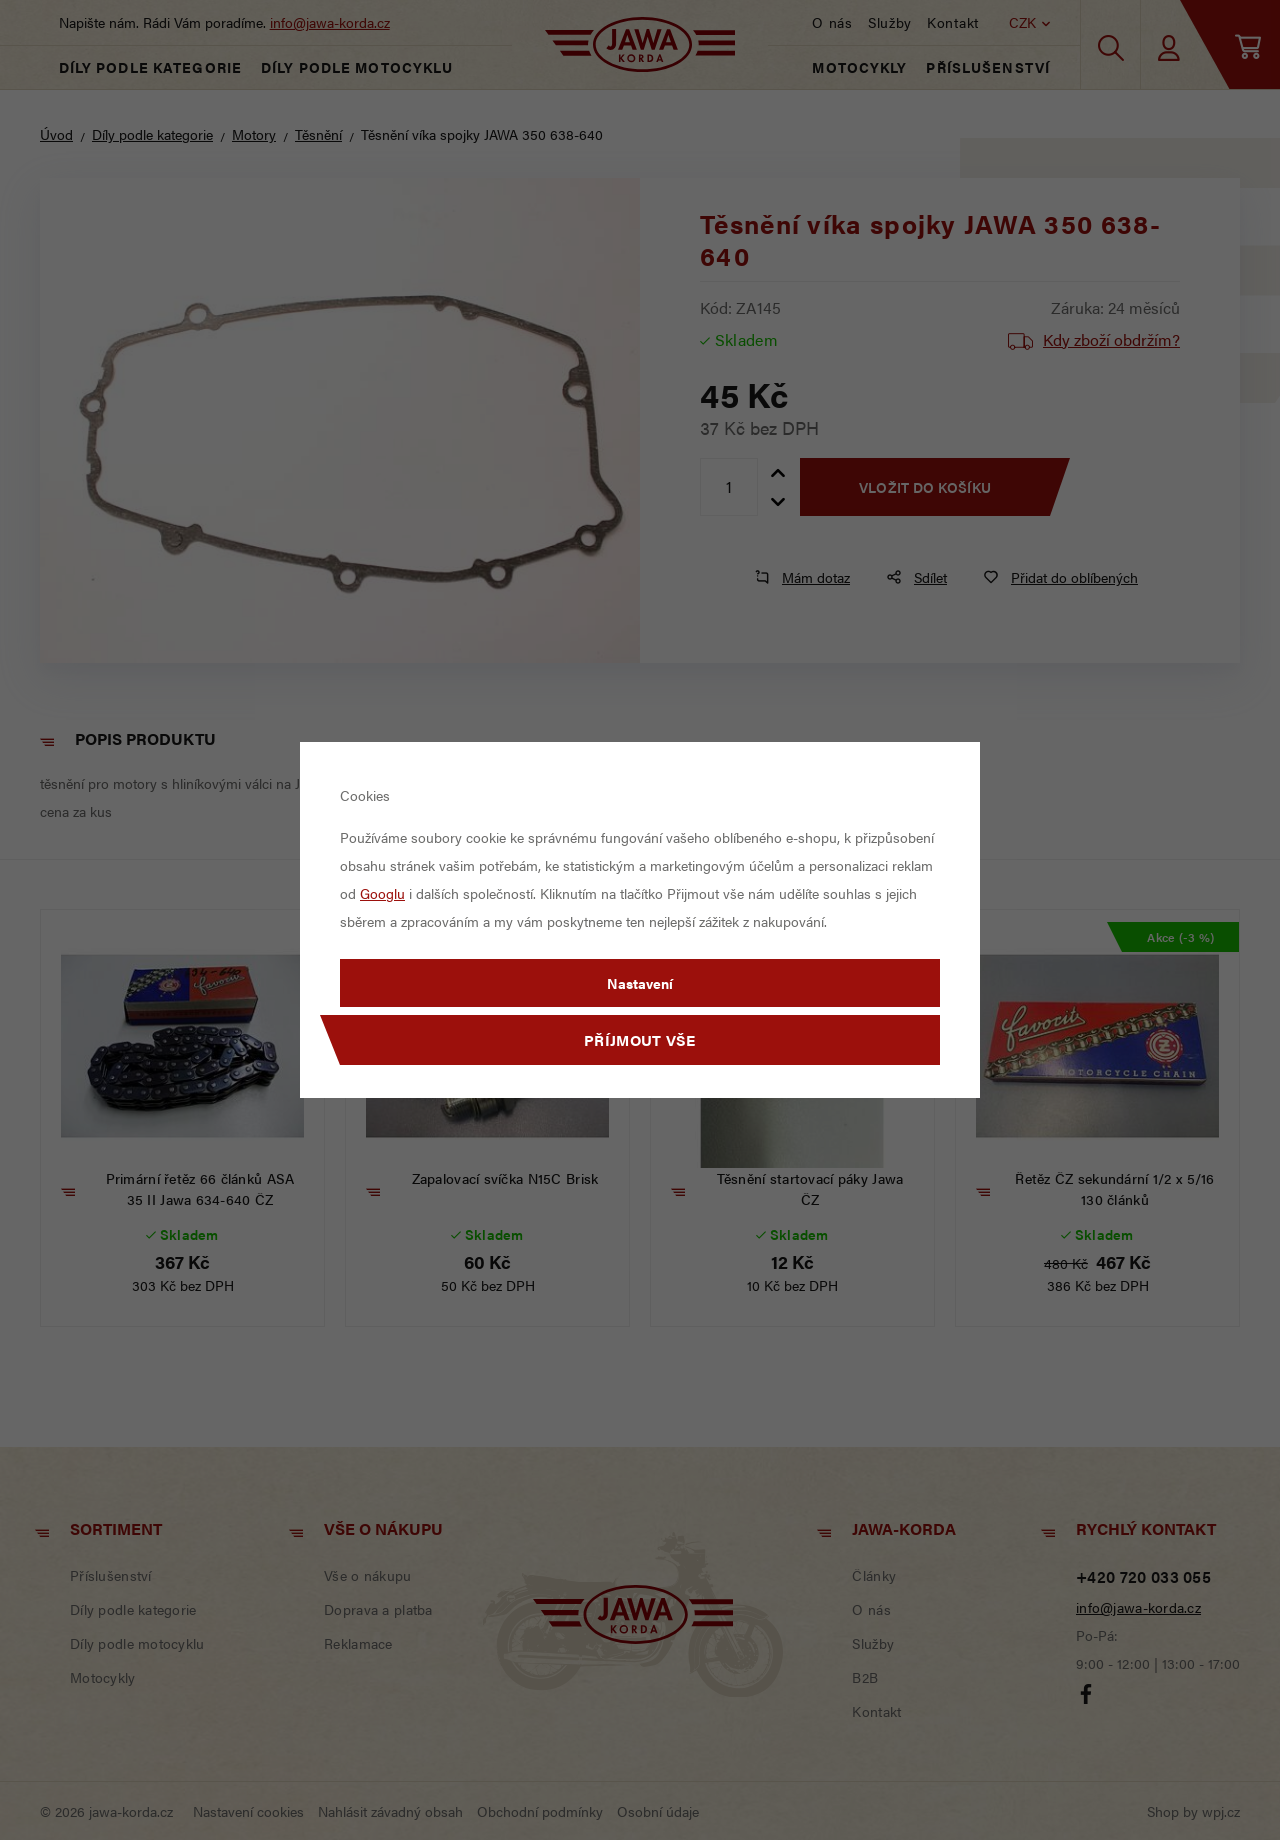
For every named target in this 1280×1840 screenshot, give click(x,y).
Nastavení (640, 983)
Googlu (382, 893)
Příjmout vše (640, 1039)
